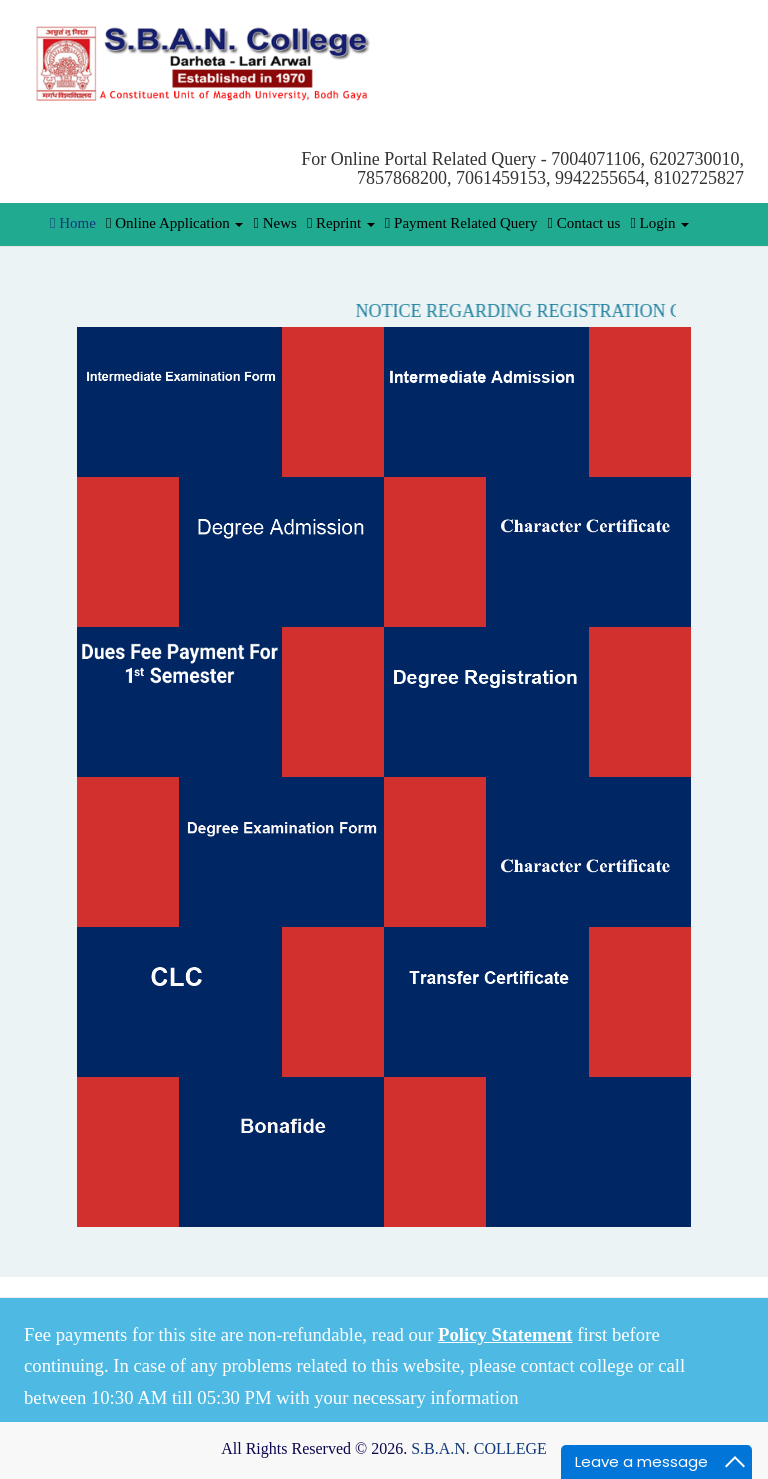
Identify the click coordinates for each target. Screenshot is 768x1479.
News (274, 223)
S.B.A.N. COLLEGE (479, 1448)
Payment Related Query (461, 223)
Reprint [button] (341, 223)
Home (73, 223)
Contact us (583, 223)
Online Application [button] (175, 223)
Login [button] (659, 223)
